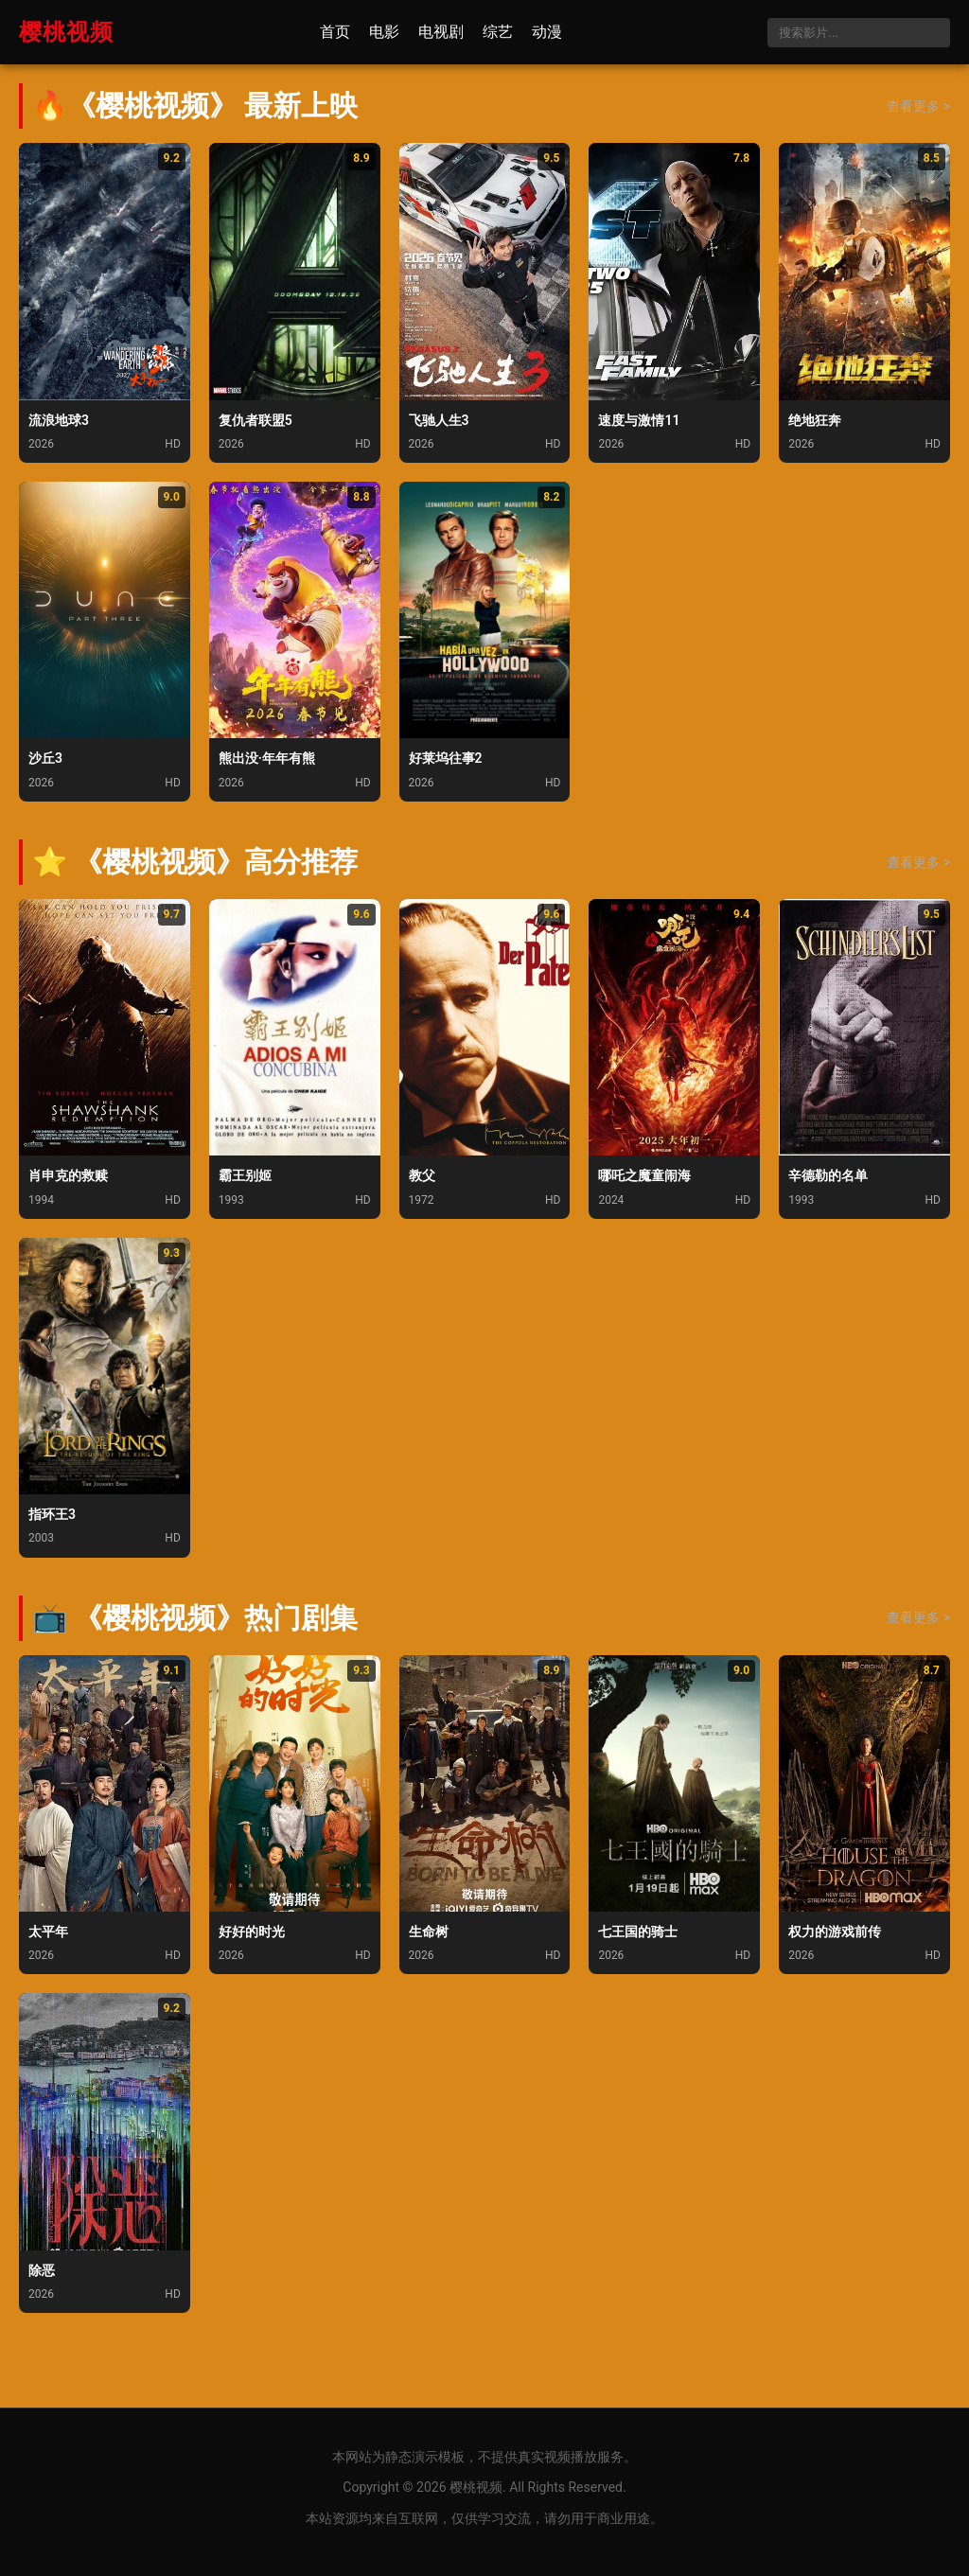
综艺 (498, 32)
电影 (384, 32)
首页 (335, 32)
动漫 (547, 32)
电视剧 (441, 32)
